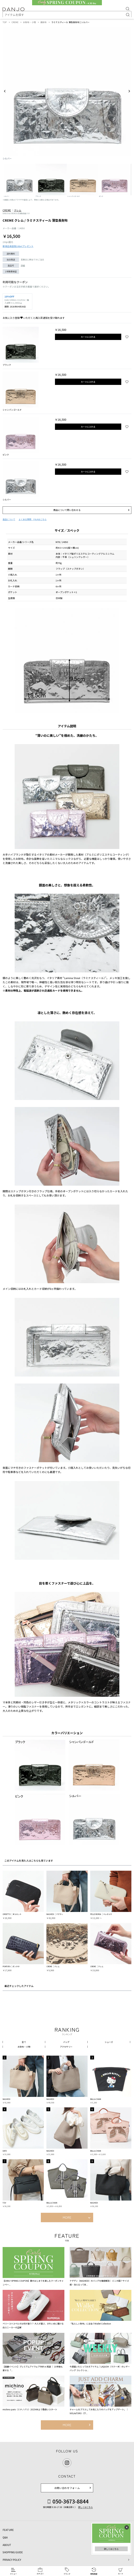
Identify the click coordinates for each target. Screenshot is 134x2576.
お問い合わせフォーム (67, 2489)
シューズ (109, 2043)
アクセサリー (66, 2048)
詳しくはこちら (111, 2548)
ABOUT (7, 2546)
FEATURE (8, 2531)
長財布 (43, 23)
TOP (5, 23)
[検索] (127, 14)
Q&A (5, 2538)
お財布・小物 (29, 23)
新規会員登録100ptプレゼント (18, 247)
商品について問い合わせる (67, 511)
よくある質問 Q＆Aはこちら (33, 520)
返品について (9, 520)
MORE (67, 2218)
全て (24, 2043)
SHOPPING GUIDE (13, 2553)
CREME (15, 23)
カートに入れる (88, 337)
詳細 (23, 266)
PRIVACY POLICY (12, 2561)
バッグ (66, 2043)
